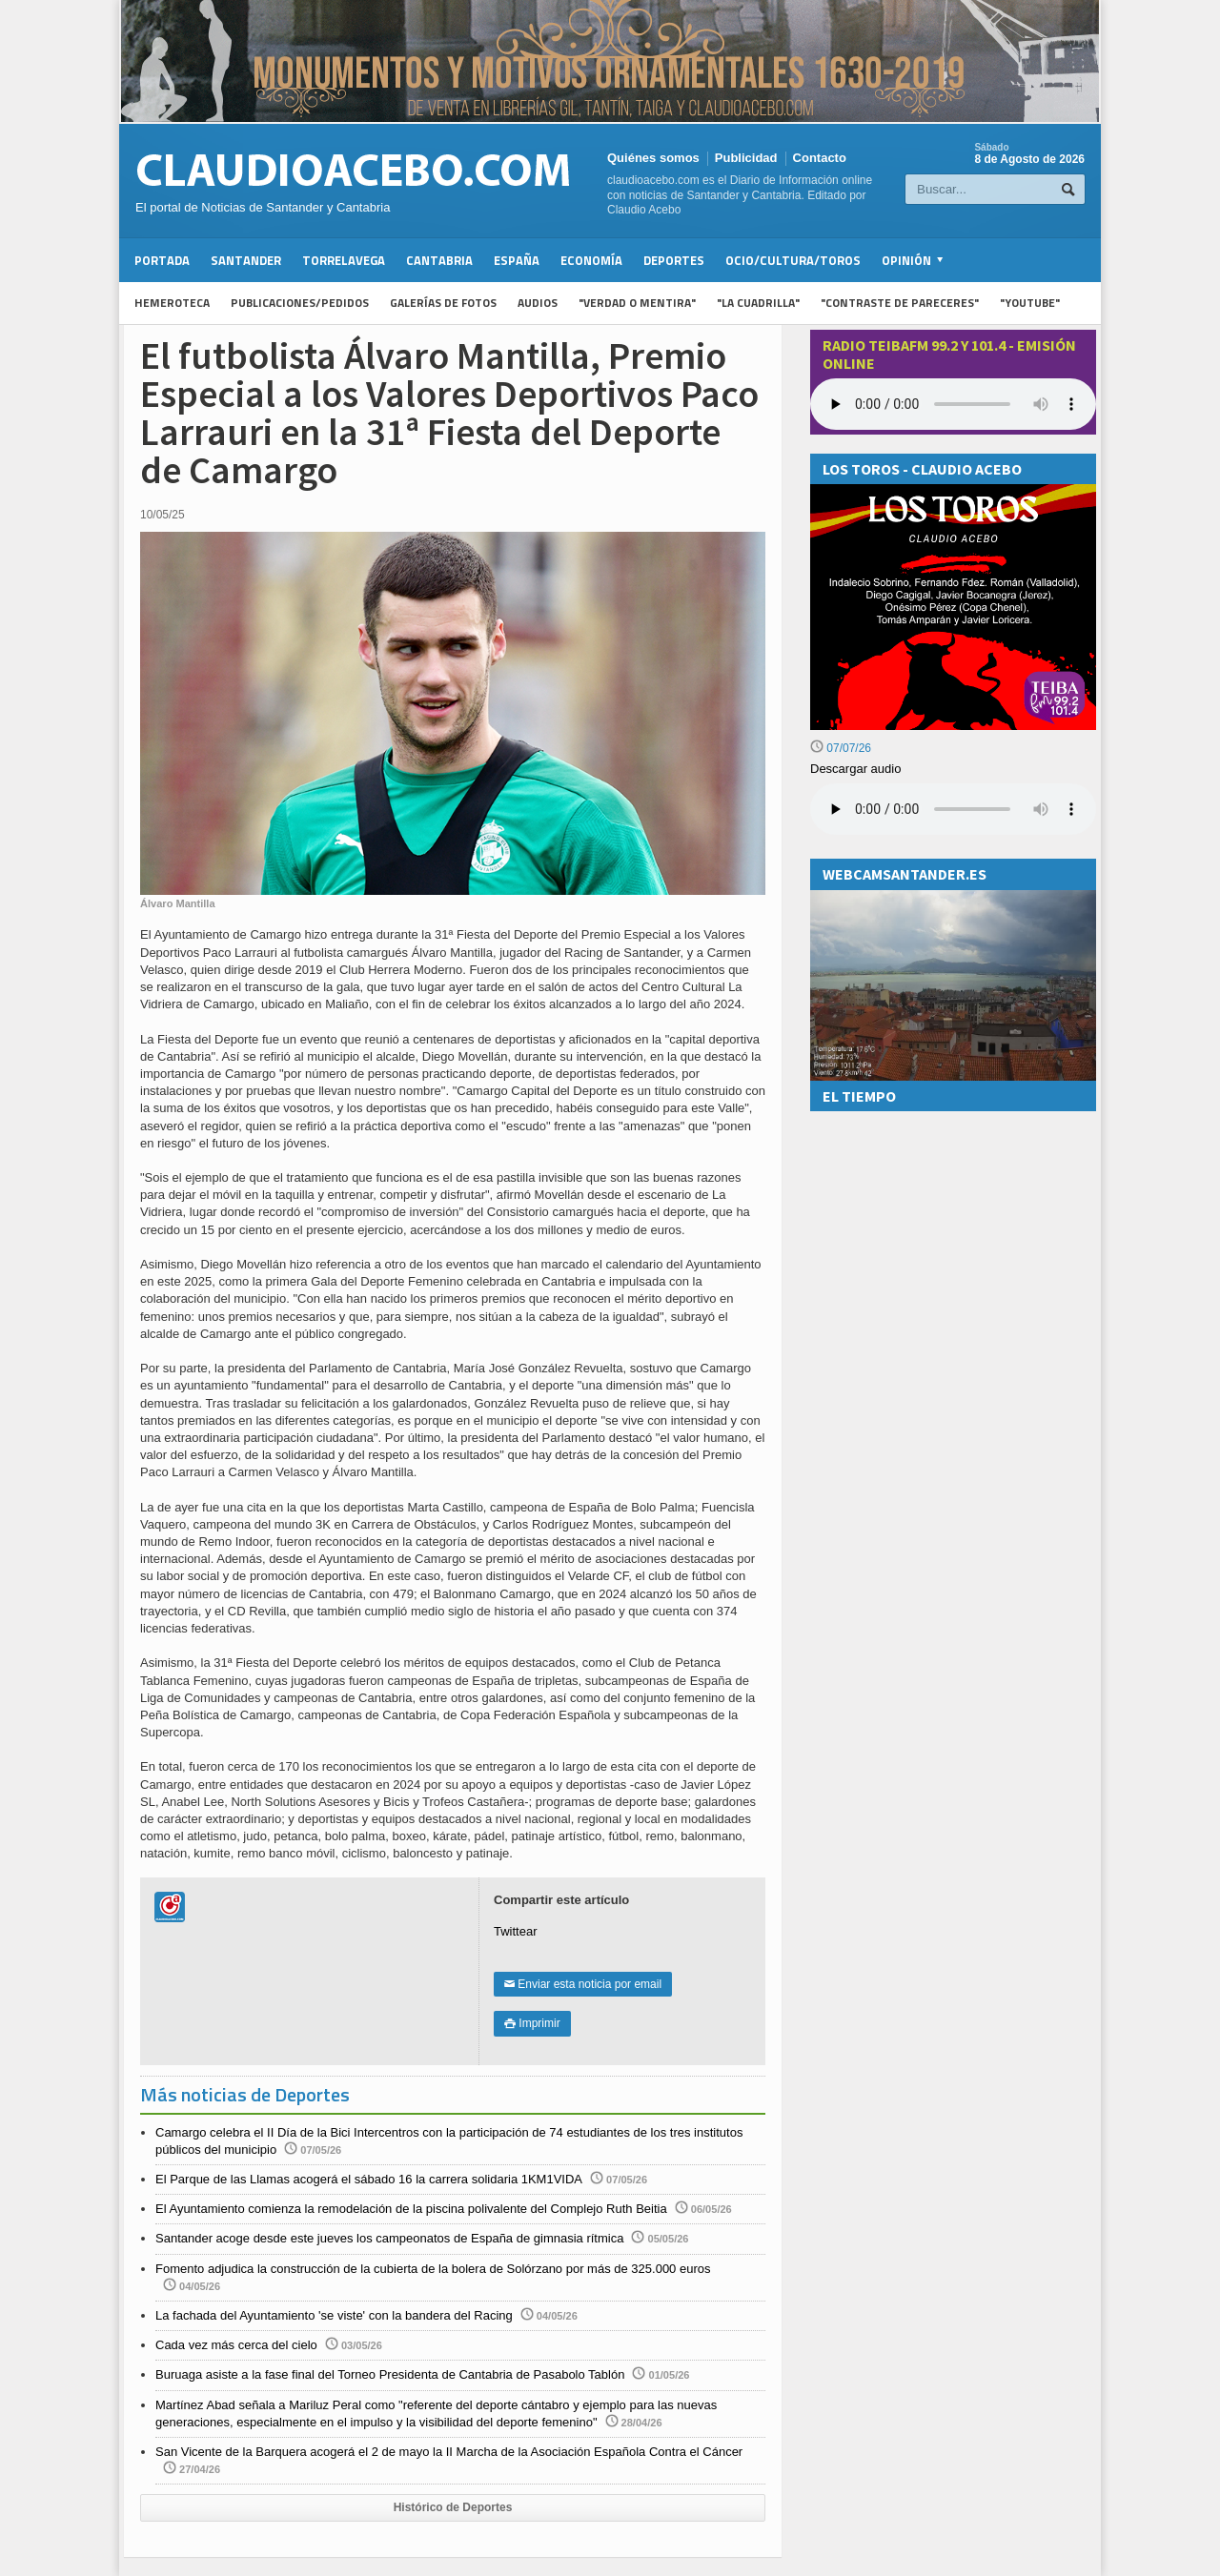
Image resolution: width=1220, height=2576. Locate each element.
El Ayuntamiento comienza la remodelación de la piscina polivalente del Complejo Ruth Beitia (411, 2208)
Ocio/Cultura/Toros (793, 260)
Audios (538, 303)
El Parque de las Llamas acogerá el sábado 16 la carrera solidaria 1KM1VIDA (368, 2179)
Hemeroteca (172, 303)
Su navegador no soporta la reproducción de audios (953, 809)
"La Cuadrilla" (758, 303)
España (516, 260)
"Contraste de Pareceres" (900, 303)
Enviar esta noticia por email (582, 1984)
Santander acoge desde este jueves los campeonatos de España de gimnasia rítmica (389, 2238)
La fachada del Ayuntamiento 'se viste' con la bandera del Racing (334, 2315)
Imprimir (532, 2023)
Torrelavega (343, 260)
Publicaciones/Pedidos (300, 303)
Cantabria (439, 260)
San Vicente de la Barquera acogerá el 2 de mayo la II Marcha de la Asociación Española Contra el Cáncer (448, 2451)
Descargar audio (855, 768)
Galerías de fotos (443, 303)
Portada (162, 260)
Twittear (516, 1931)
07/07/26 (840, 748)
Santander (246, 260)
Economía (591, 260)
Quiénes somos (653, 158)
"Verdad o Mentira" (637, 303)
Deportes (673, 260)
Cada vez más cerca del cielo (236, 2345)
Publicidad (746, 158)
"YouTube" (1030, 303)
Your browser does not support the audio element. (953, 404)
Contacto (819, 158)
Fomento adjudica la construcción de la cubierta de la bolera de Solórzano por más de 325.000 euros (432, 2269)
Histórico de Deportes (453, 2507)
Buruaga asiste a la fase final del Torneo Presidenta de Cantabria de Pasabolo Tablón (389, 2374)
